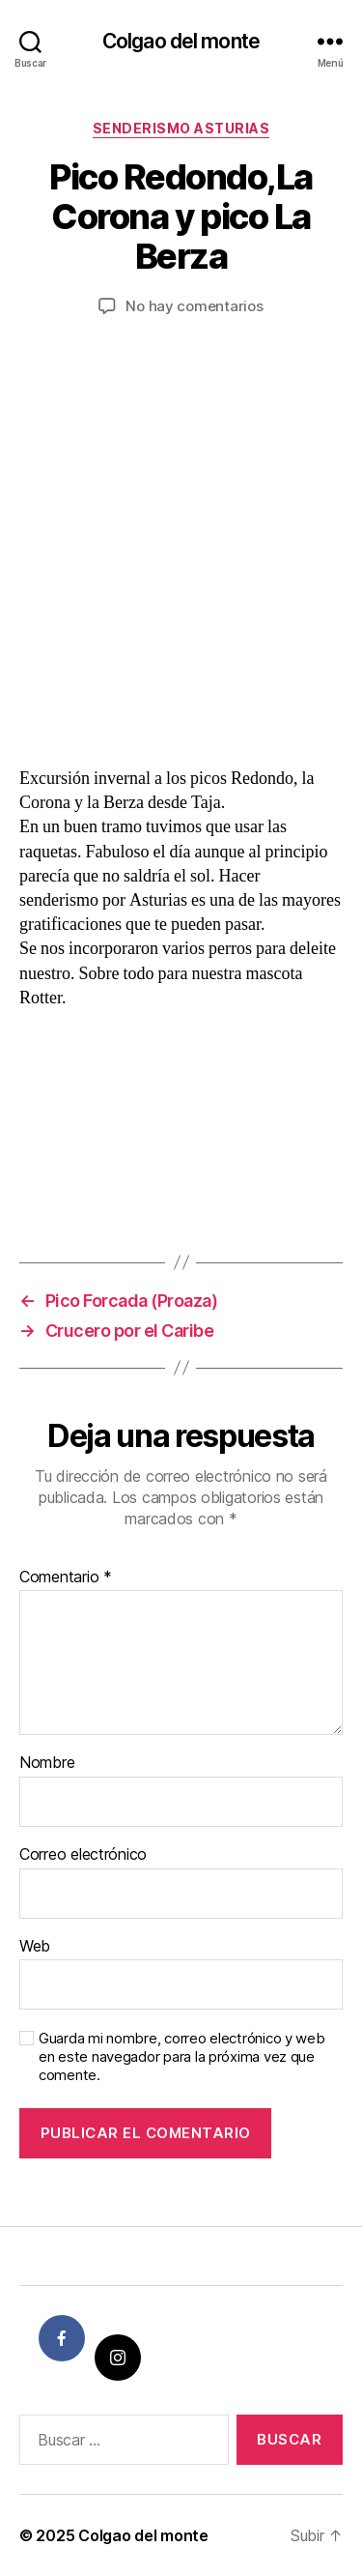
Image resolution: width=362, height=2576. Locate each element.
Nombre (46, 1763)
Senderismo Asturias (181, 128)
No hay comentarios (194, 306)
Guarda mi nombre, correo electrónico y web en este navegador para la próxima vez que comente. (182, 2057)
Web (34, 1946)
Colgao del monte (181, 41)
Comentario (65, 1577)
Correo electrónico (83, 1855)
